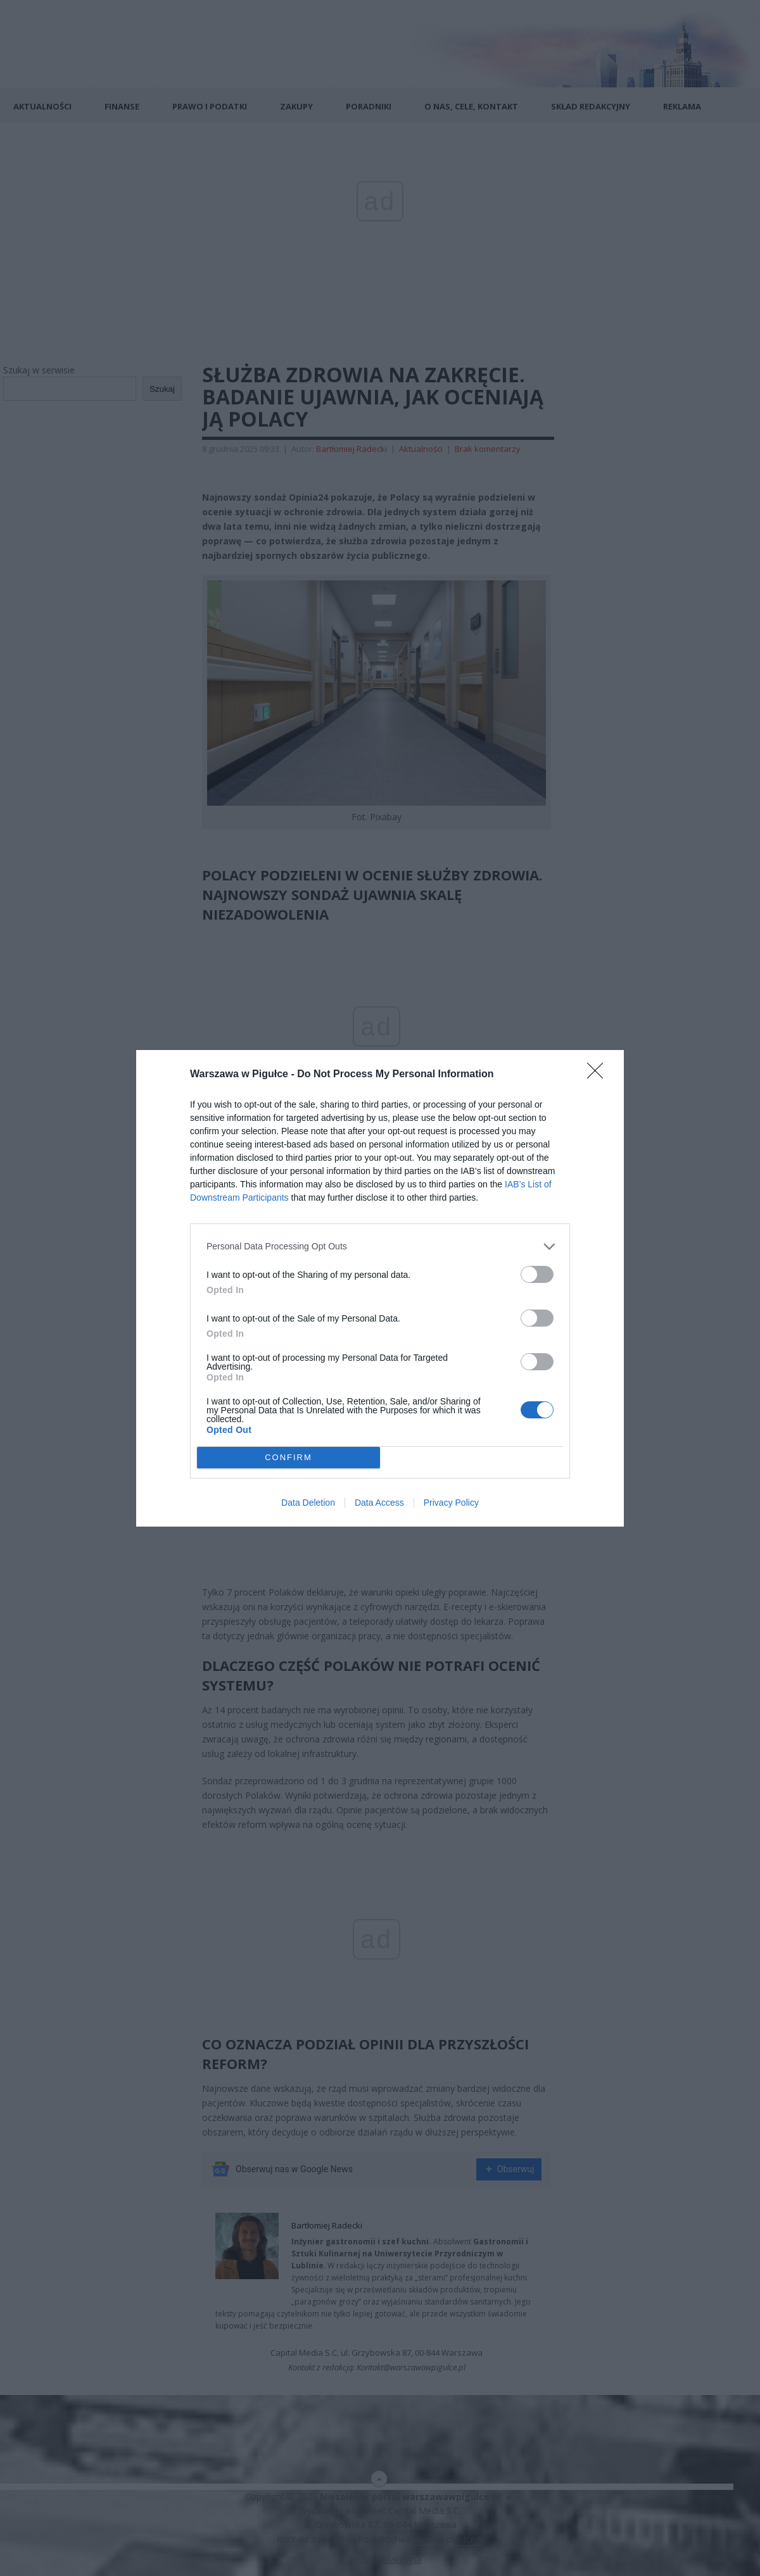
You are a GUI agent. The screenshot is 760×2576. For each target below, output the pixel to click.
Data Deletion (308, 1502)
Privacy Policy (451, 1502)
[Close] (599, 1074)
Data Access (379, 1502)
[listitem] (380, 1246)
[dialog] (380, 1287)
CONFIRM (288, 1456)
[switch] (537, 1273)
